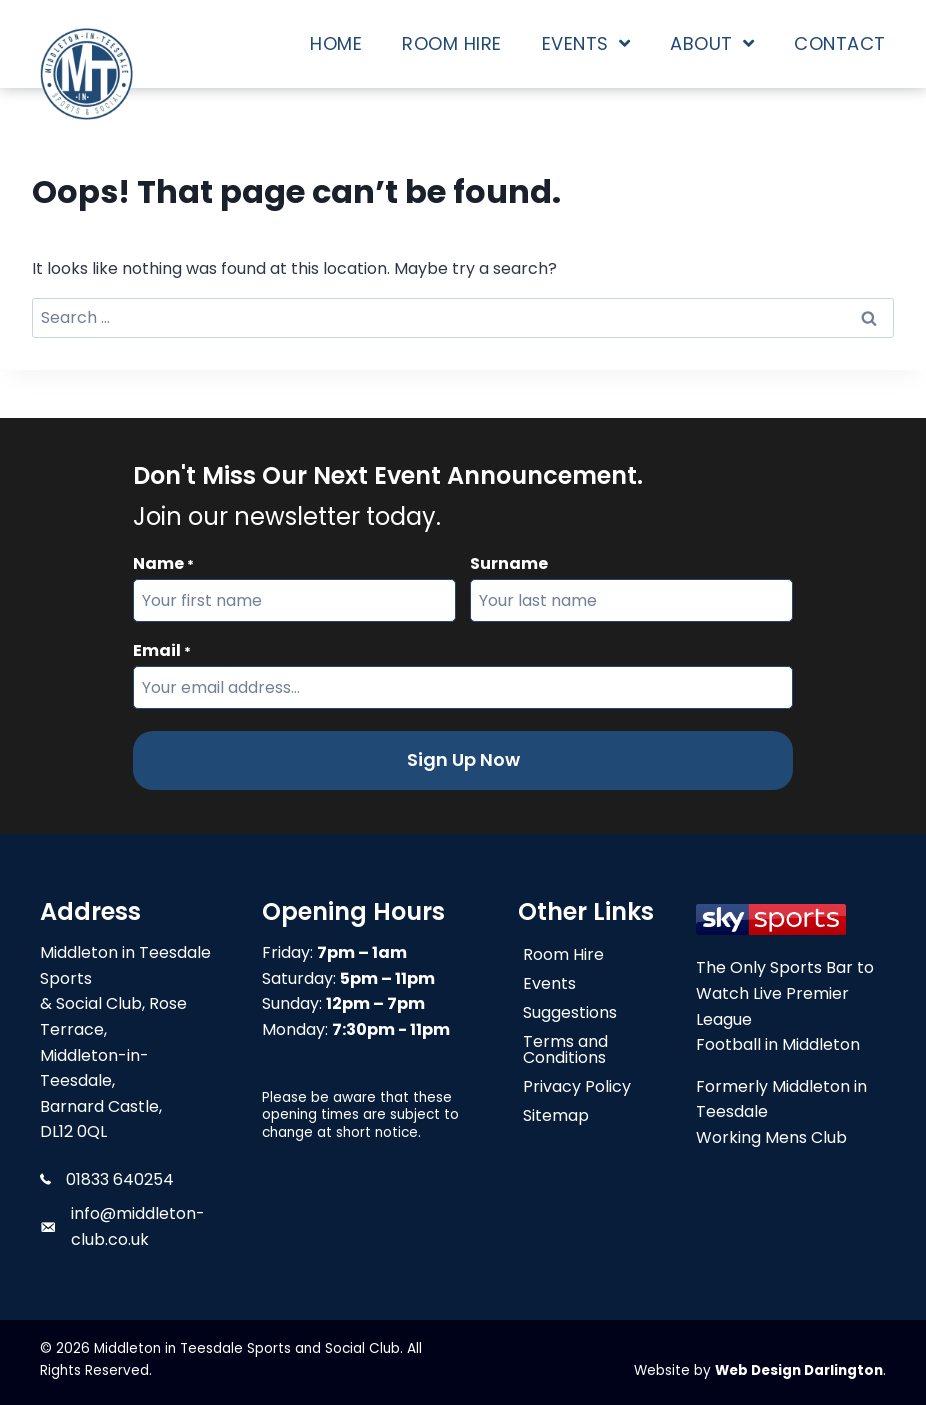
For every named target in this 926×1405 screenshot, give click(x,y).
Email (162, 651)
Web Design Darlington (799, 1370)
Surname (509, 563)
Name (163, 564)
